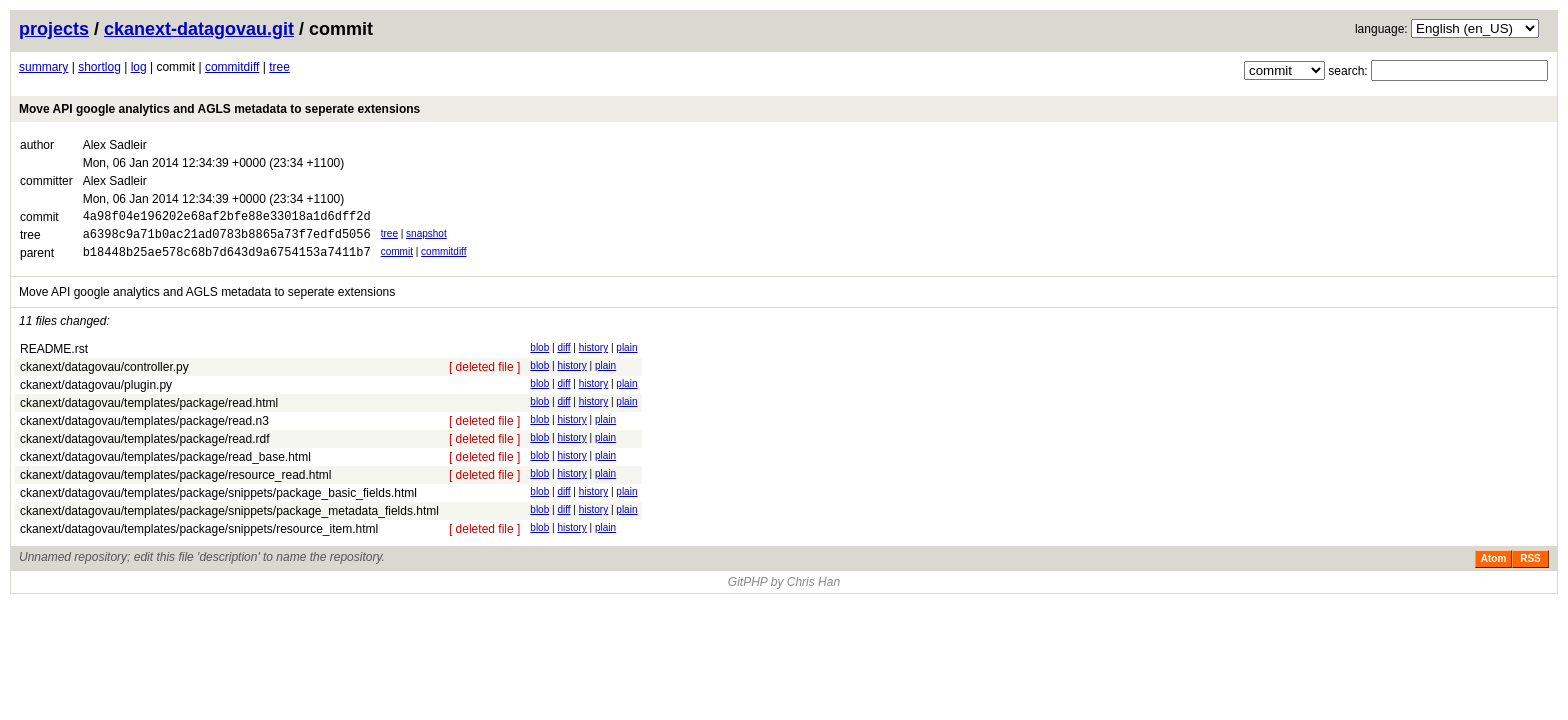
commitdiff (232, 67)
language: (1381, 29)
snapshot (426, 236)
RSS (1530, 567)
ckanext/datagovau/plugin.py (96, 394)
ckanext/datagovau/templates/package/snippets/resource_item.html (199, 538)
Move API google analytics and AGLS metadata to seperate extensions (219, 109)
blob (539, 356)
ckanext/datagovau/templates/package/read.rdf (145, 448)
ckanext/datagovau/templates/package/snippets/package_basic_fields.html (218, 502)
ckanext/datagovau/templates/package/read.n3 (144, 430)
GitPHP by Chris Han (784, 591)
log (139, 67)
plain (626, 356)
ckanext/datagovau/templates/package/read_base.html (165, 466)
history (593, 356)
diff (563, 356)
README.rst (54, 358)
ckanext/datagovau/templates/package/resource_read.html (176, 484)
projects (54, 29)
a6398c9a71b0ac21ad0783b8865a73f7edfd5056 (227, 239)
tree (279, 67)
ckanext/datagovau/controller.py (104, 376)
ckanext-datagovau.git (199, 29)
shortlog (99, 67)
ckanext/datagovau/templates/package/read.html (149, 412)
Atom (1494, 567)
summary (43, 67)
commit (397, 257)
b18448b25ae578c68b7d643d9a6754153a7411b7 (227, 260)
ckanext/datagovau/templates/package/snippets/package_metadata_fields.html (229, 520)
